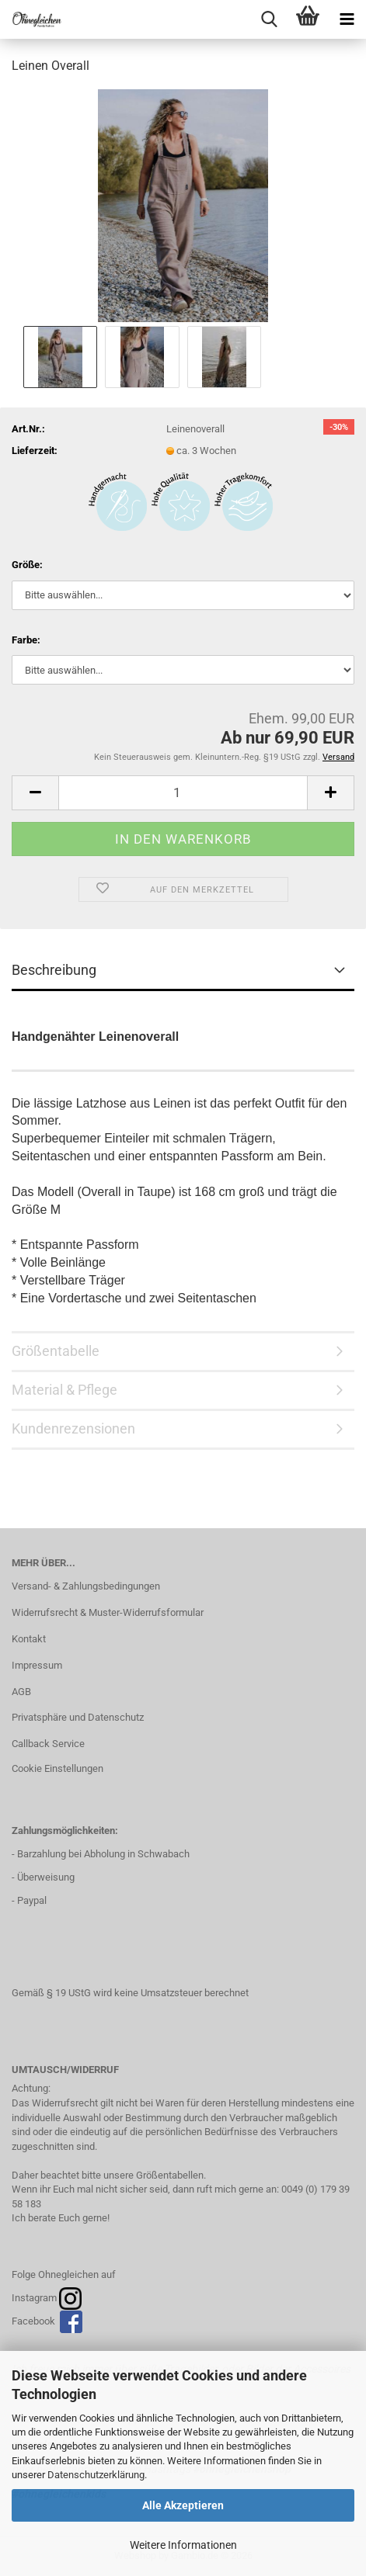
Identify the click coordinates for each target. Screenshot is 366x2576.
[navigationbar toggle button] (346, 19)
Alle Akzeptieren (183, 2505)
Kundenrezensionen (73, 1428)
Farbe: (26, 640)
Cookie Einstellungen (57, 1768)
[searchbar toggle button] (268, 19)
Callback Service (48, 1743)
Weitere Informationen (183, 2545)
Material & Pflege (64, 1390)
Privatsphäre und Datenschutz (78, 1717)
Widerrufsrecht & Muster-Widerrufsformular (108, 1612)
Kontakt (29, 1639)
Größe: (27, 564)
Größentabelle (55, 1351)
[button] (35, 792)
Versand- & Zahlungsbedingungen (86, 1586)
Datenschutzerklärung (96, 2475)
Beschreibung (54, 970)
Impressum (37, 1665)
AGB (21, 1691)
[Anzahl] (183, 792)
